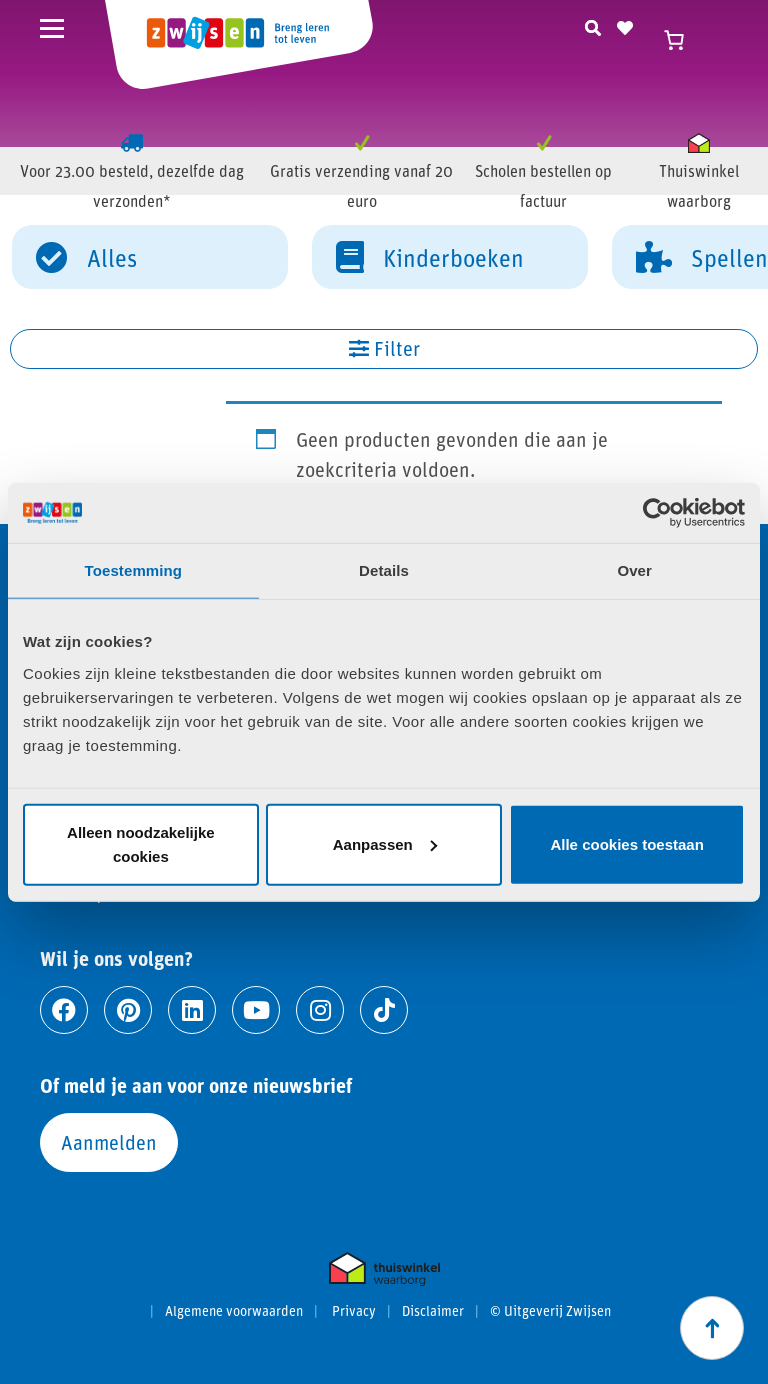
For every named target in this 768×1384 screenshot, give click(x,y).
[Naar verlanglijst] (625, 25)
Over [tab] (634, 570)
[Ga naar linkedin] (192, 1010)
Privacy (354, 1311)
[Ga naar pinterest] (128, 1010)
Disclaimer (433, 1311)
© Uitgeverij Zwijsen (550, 1311)
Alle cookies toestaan (626, 843)
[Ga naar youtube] (256, 1010)
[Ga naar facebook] (64, 1010)
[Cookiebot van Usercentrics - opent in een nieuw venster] (657, 513)
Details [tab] (384, 570)
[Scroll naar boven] (712, 1328)
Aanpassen (385, 843)
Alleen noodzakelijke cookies (141, 843)
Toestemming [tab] (134, 570)
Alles (86, 256)
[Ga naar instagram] (320, 1010)
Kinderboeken (430, 256)
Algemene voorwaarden (234, 1311)
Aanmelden (109, 1142)
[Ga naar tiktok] (384, 1010)
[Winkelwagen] (683, 40)
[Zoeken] (593, 25)
